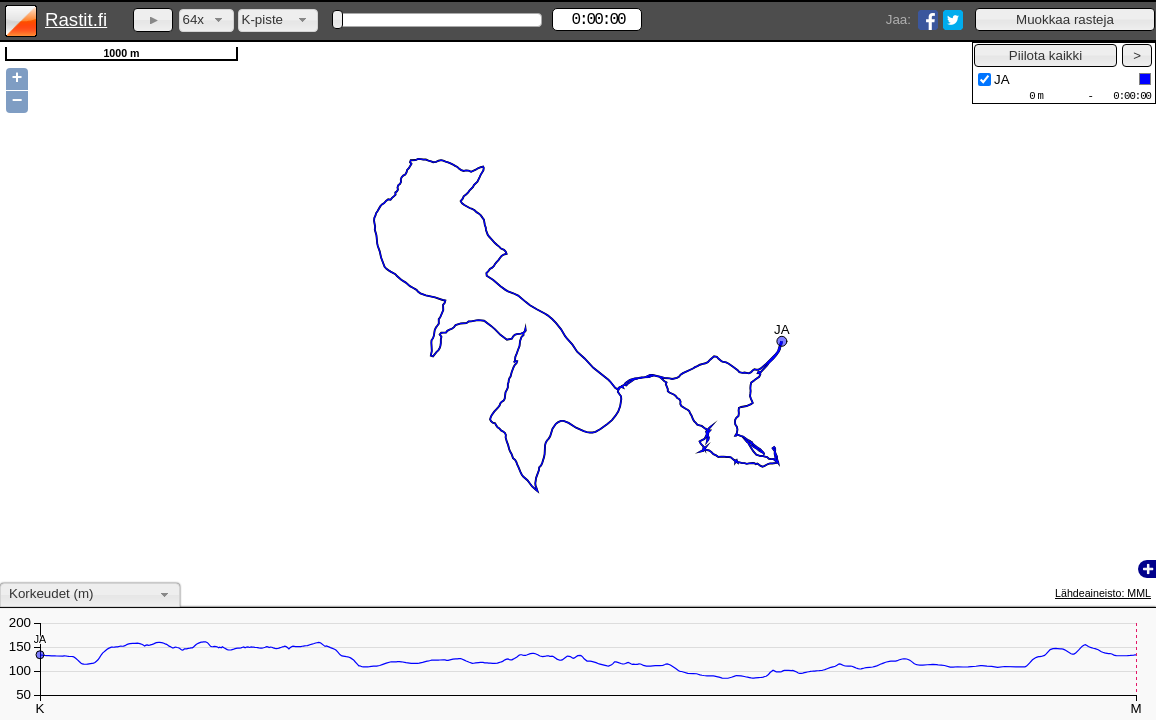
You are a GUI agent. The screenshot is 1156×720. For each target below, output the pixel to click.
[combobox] (206, 20)
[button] (1065, 19)
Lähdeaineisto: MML (1103, 593)
